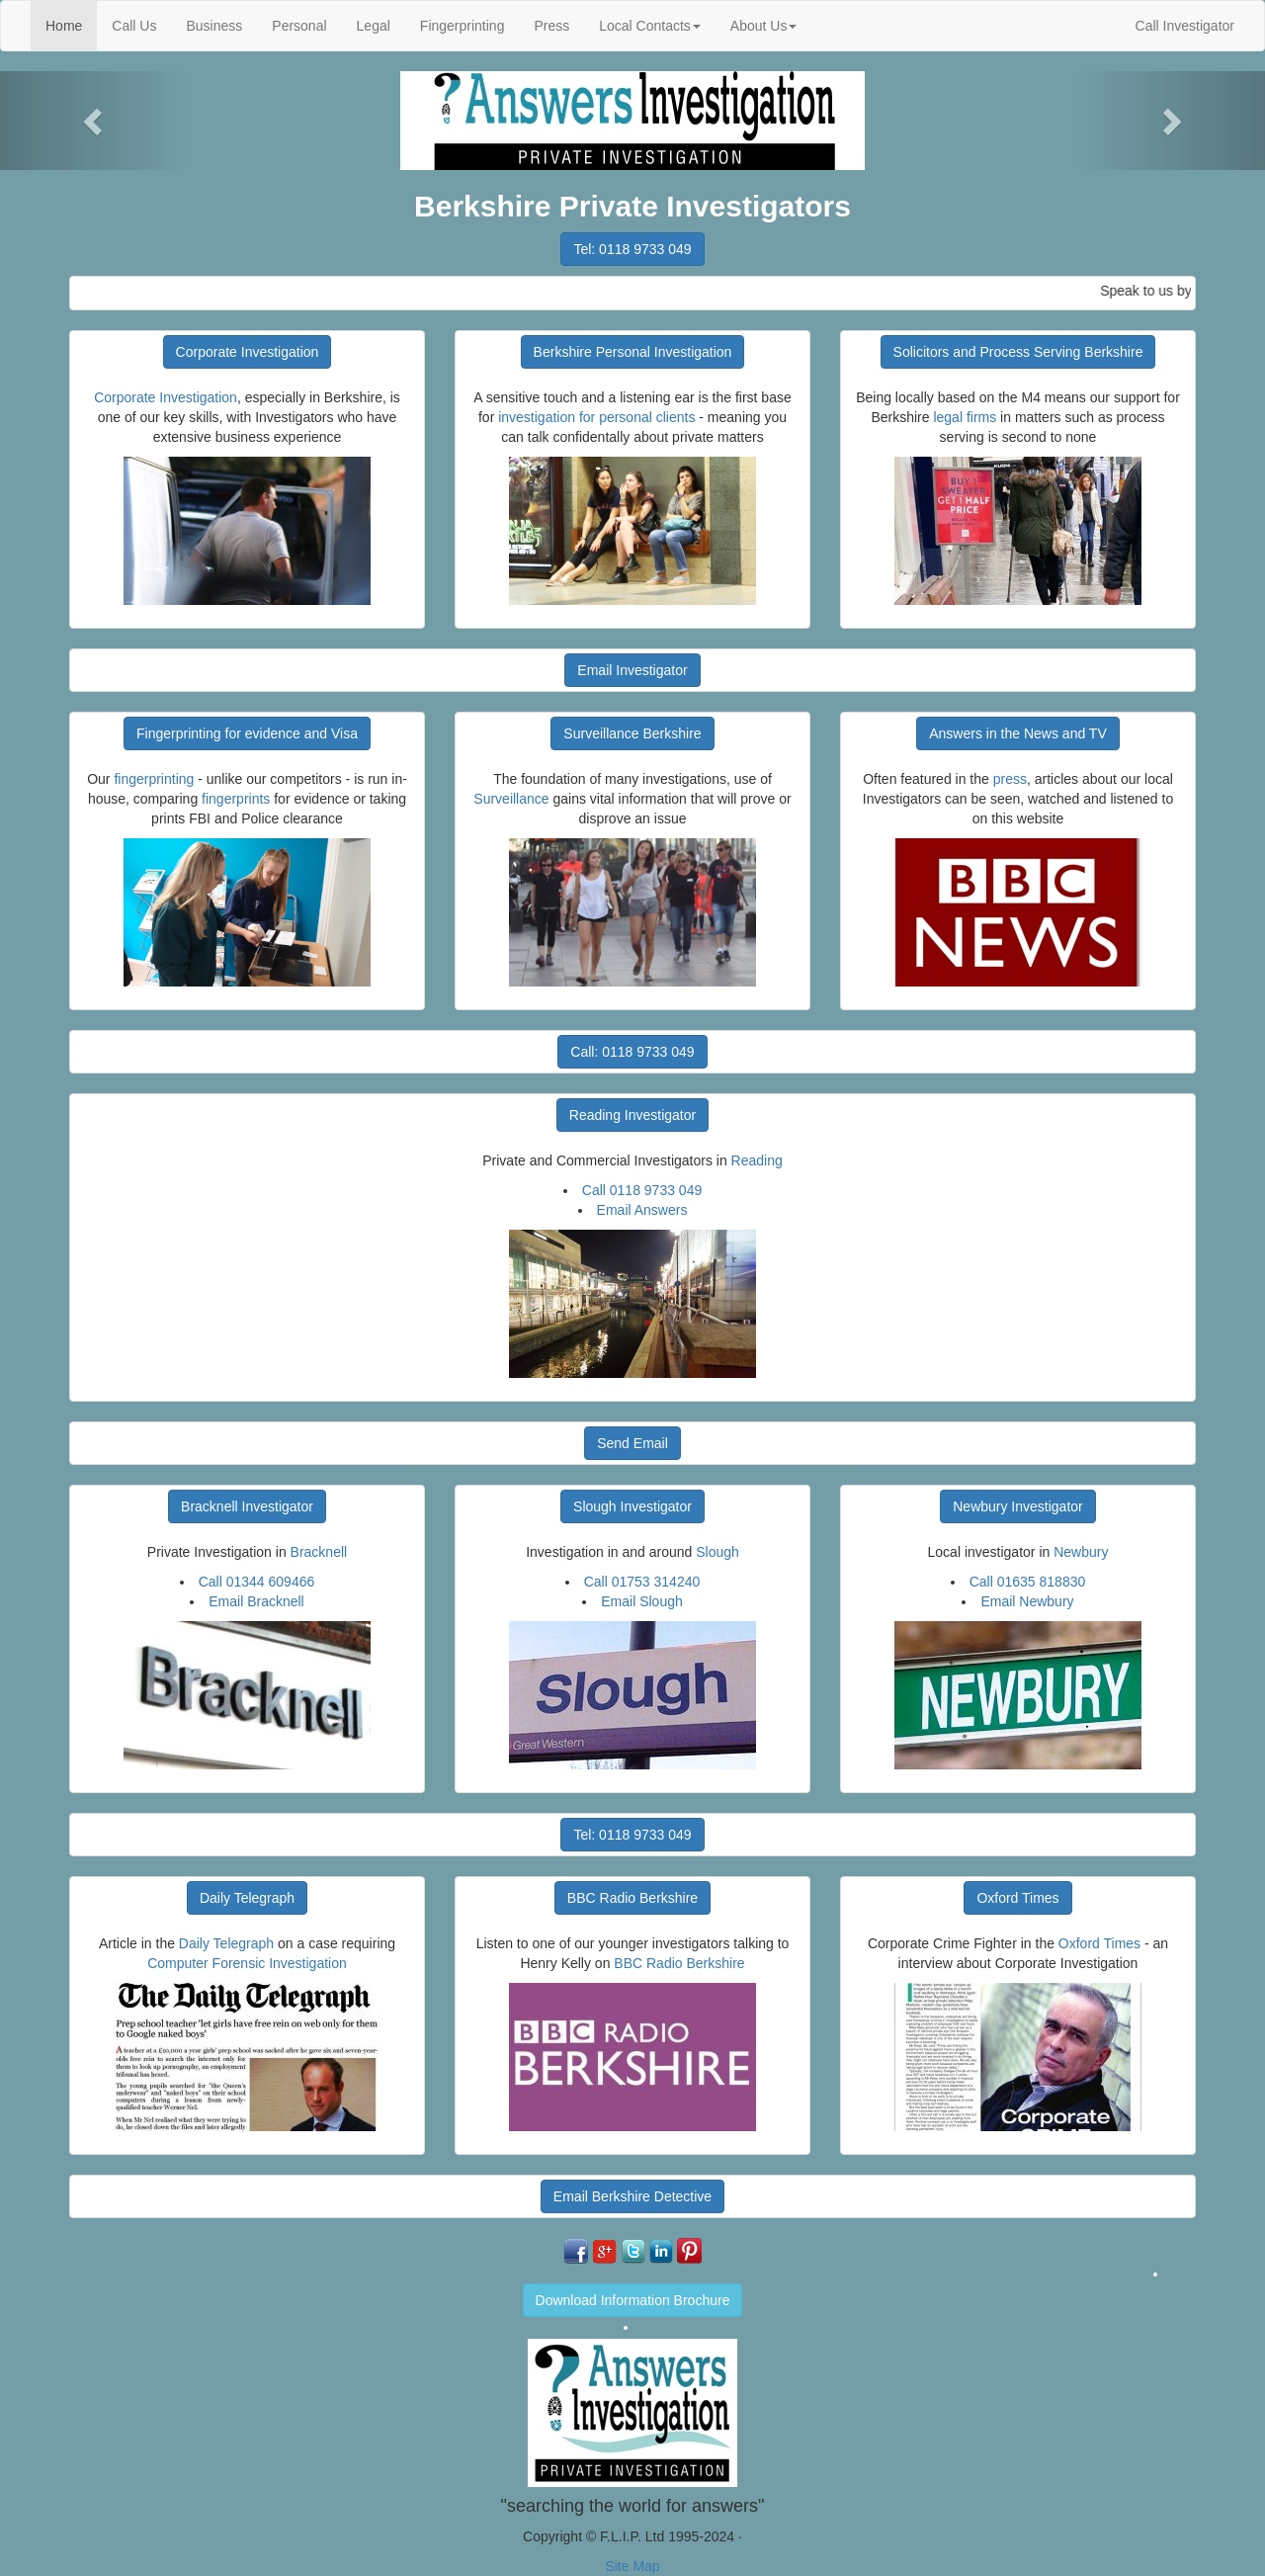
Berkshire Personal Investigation (633, 352)
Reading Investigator (632, 1115)
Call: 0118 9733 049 (632, 1052)
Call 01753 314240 (642, 1581)
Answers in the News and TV (1018, 733)
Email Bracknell (256, 1601)
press (1010, 779)
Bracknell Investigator (247, 1506)
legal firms (964, 417)
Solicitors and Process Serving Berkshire (1018, 352)
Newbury (1081, 1552)
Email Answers (642, 1210)
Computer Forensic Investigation (247, 1963)
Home (71, 24)
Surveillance (510, 799)
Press (551, 26)
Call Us (134, 26)
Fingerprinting (462, 26)
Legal (373, 26)
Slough (717, 1552)
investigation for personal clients (596, 417)
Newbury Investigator (1018, 1506)
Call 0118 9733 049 (642, 1190)
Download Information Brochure (633, 2300)
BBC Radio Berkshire (632, 1898)
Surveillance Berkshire (632, 733)
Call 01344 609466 (257, 1581)
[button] (95, 120)
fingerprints (236, 799)
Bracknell (319, 1552)
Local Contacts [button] (650, 26)
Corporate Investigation (247, 352)
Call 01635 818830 (1028, 1581)
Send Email (632, 1443)
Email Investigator (632, 670)
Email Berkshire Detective (632, 2196)
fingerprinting (154, 779)
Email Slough (642, 1601)
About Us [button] (764, 26)
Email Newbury (1026, 1601)
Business (214, 26)
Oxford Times (1017, 1898)
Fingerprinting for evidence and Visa (247, 733)
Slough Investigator (632, 1506)
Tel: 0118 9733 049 (632, 249)
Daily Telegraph (247, 1898)
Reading (757, 1160)
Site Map (632, 2566)
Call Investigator (1185, 26)
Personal (299, 26)
